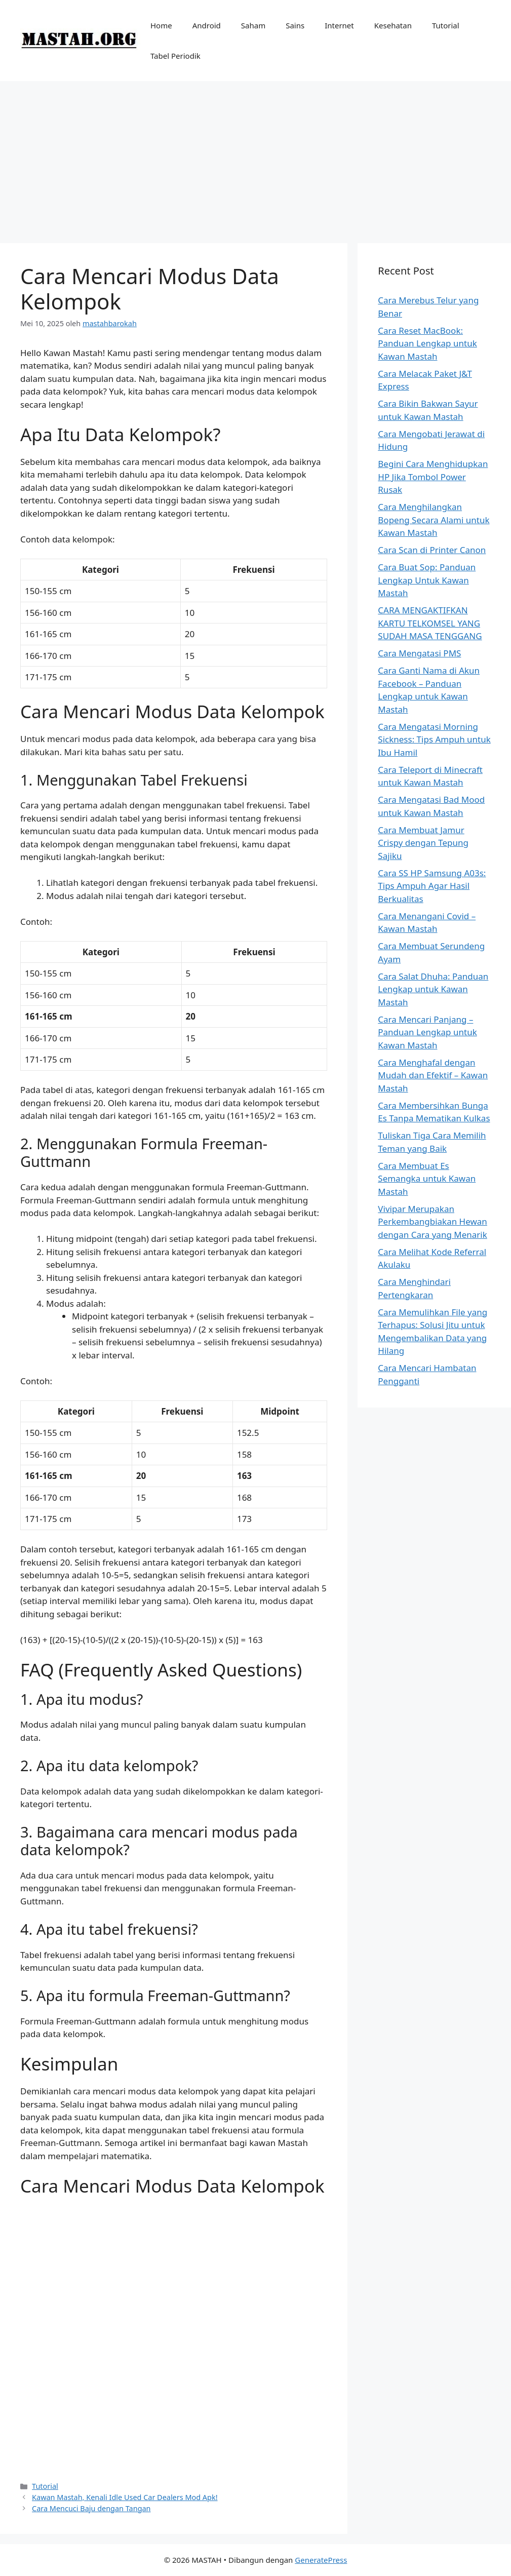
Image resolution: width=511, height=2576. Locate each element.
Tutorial (445, 25)
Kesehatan (393, 25)
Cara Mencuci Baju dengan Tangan (91, 2508)
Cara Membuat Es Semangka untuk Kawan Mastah (427, 1178)
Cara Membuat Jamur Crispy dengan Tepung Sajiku (423, 843)
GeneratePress (321, 2560)
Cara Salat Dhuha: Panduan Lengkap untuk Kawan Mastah (433, 989)
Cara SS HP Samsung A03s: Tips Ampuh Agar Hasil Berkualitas (432, 886)
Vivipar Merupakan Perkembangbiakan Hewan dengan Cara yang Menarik (432, 1221)
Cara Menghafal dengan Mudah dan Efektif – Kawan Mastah (433, 1075)
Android (206, 25)
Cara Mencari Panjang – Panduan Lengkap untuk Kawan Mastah (427, 1032)
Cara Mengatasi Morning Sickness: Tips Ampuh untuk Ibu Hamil (434, 739)
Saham (253, 25)
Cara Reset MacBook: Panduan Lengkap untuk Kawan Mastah (427, 343)
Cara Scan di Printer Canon (432, 550)
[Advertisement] (255, 157)
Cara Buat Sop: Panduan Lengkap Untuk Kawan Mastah (427, 580)
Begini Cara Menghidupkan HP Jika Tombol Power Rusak (433, 476)
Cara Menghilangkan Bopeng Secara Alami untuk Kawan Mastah (433, 519)
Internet (339, 25)
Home (161, 25)
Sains (295, 25)
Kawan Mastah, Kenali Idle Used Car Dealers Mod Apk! (124, 2497)
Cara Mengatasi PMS (419, 653)
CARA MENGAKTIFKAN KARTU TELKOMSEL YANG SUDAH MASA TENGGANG (430, 623)
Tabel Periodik (175, 56)
